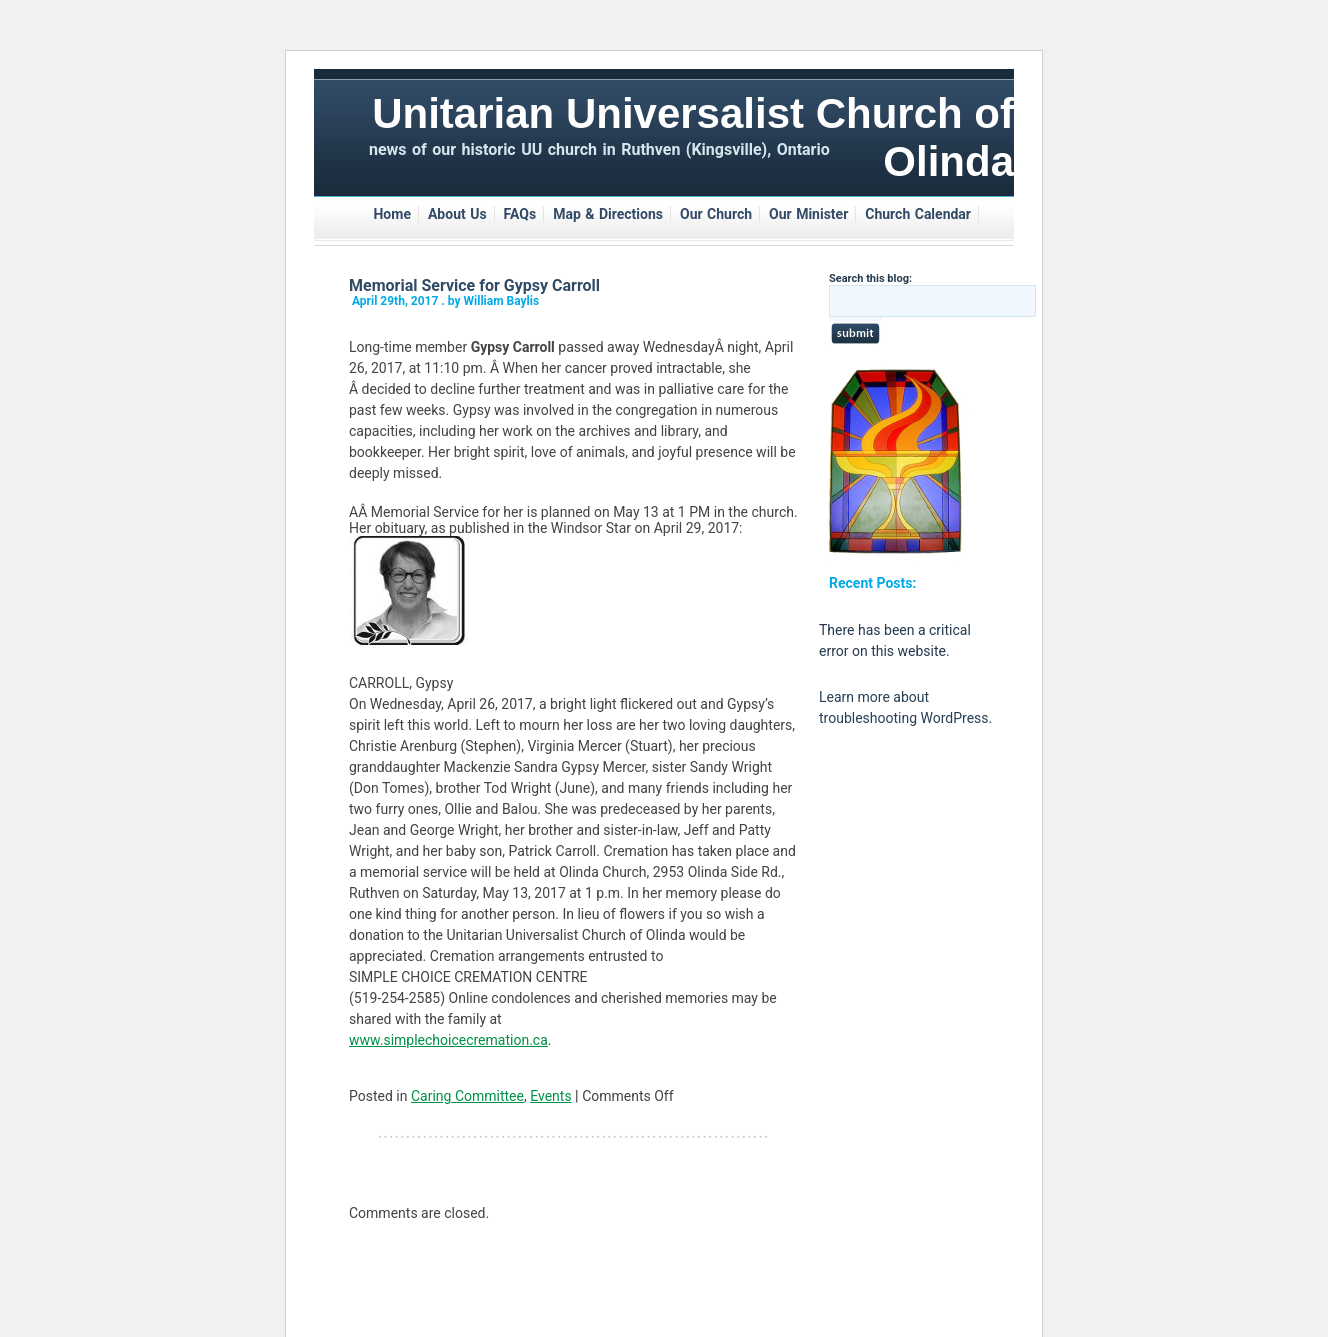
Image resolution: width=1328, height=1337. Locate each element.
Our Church (716, 214)
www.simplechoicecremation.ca (448, 1040)
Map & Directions (608, 214)
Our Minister (808, 214)
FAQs (520, 214)
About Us (457, 214)
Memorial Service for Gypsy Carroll (474, 285)
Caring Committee (467, 1096)
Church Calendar (918, 214)
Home (391, 214)
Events (550, 1096)
